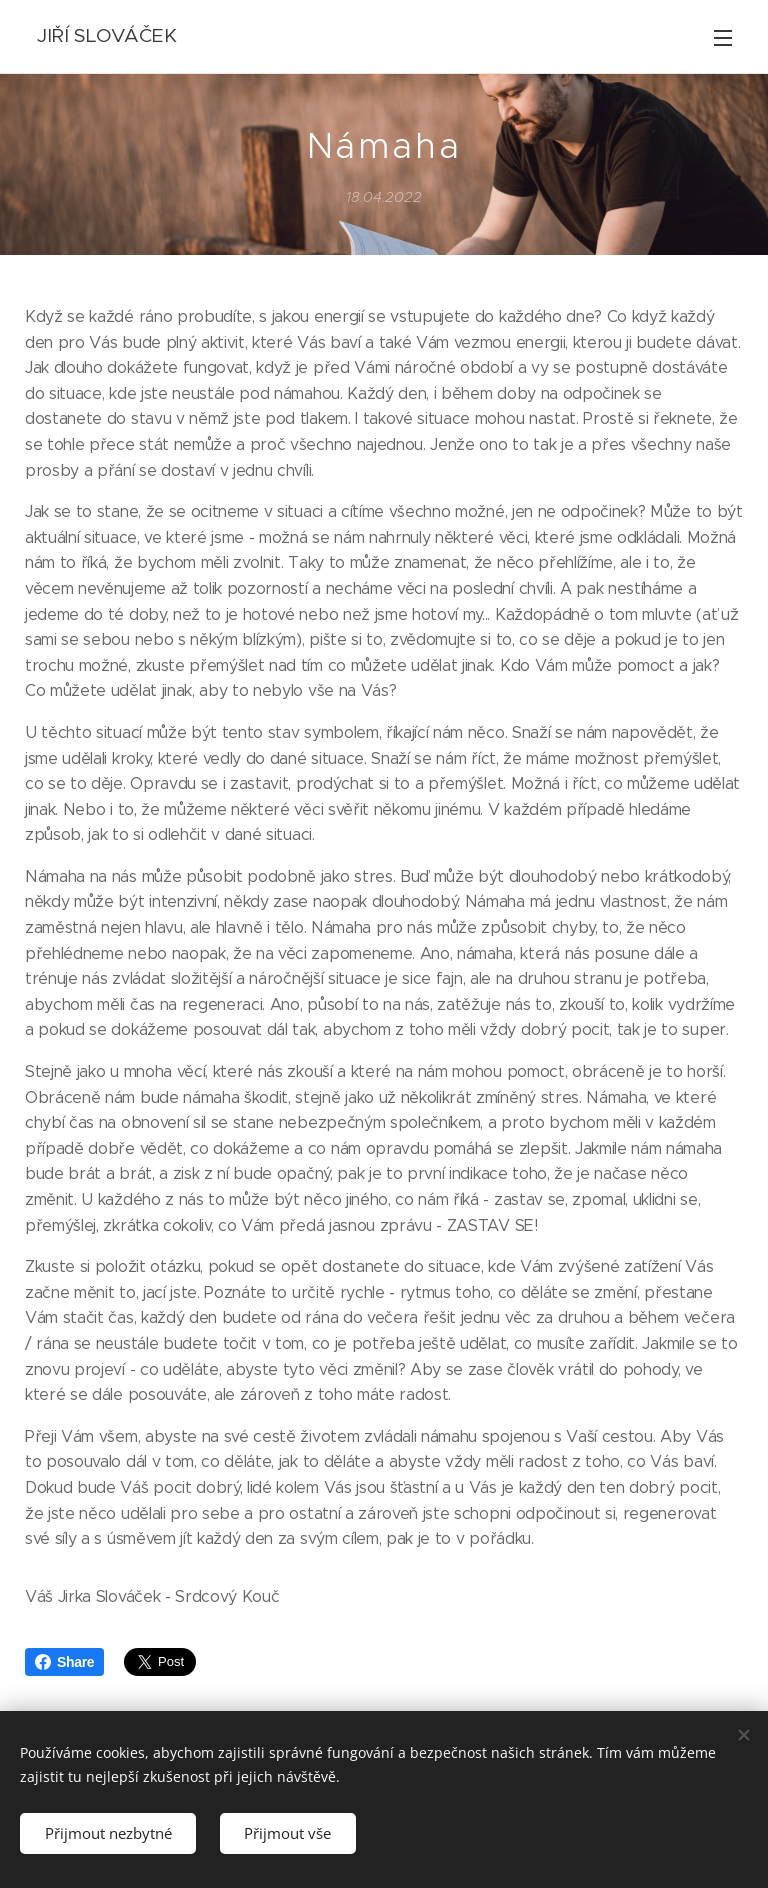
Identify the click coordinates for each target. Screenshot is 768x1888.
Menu (723, 38)
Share (64, 1662)
